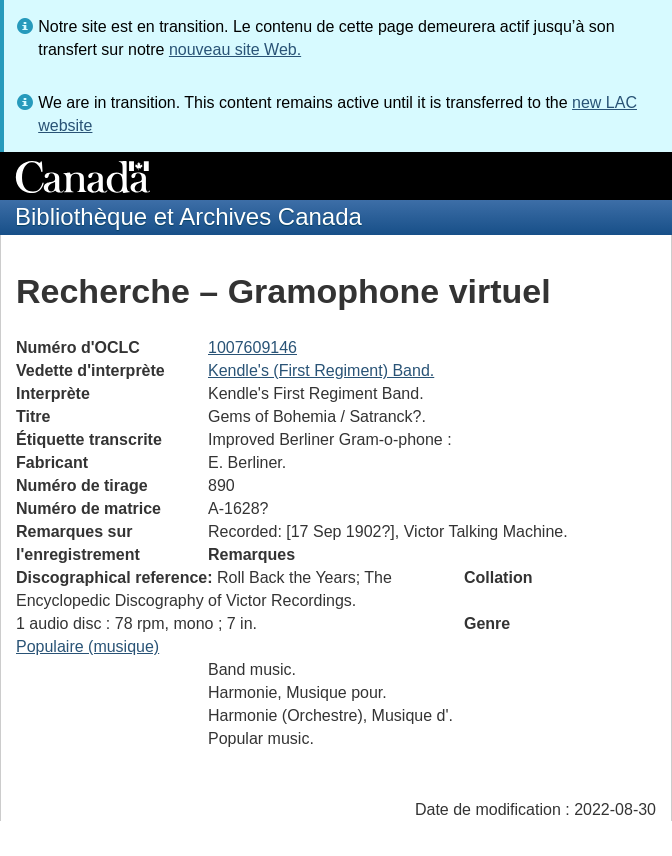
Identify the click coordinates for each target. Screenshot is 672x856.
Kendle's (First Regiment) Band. (321, 370)
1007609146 (252, 347)
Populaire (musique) (87, 646)
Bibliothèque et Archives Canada (188, 216)
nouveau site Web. (235, 49)
